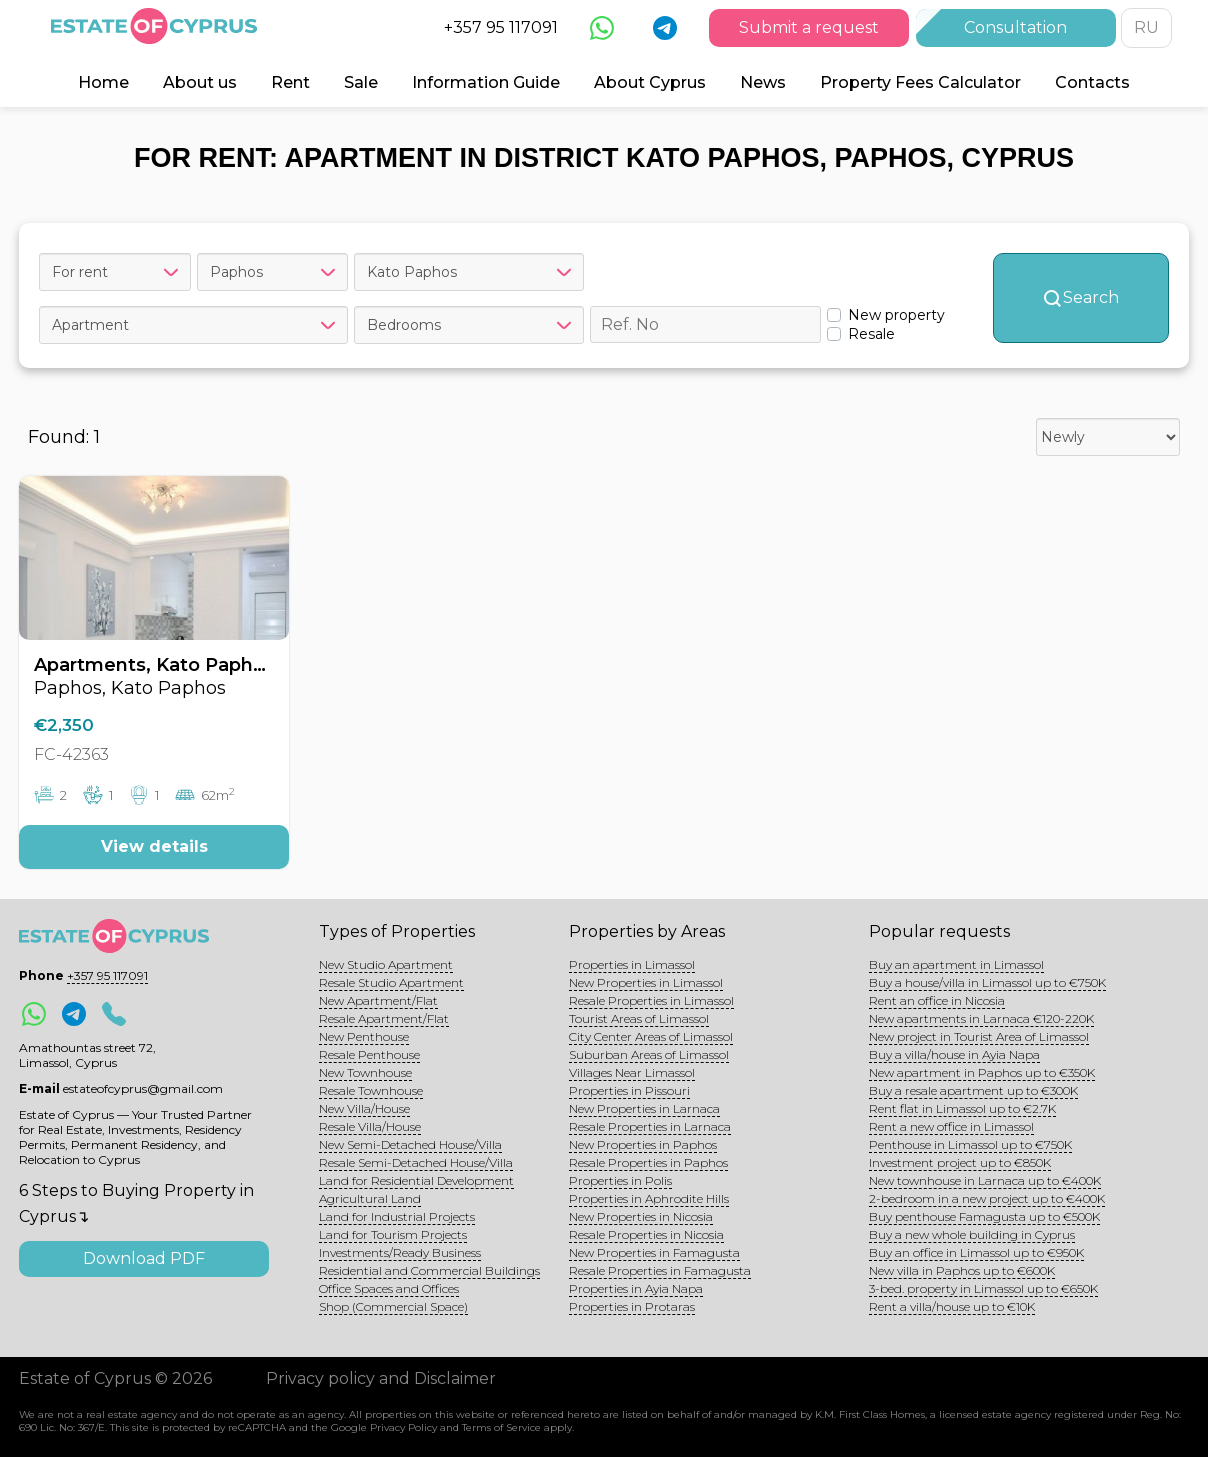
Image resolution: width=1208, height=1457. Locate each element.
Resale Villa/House (370, 1126)
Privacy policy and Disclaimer (381, 1378)
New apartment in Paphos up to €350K (982, 1072)
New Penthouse (364, 1036)
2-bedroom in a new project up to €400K (987, 1198)
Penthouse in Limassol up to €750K (970, 1144)
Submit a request (809, 27)
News (763, 82)
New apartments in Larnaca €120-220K (981, 1018)
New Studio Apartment (386, 964)
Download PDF (144, 1258)
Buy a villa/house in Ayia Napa (954, 1054)
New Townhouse (365, 1072)
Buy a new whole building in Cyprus (972, 1234)
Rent (290, 82)
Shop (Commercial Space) (393, 1306)
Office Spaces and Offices (389, 1288)
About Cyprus (650, 82)
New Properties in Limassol (646, 982)
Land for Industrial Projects (397, 1216)
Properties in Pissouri (629, 1090)
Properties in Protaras (632, 1306)
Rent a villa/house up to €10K (952, 1306)
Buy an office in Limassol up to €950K (976, 1252)
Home (103, 82)
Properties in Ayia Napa (636, 1288)
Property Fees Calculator (920, 82)
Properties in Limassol (632, 964)
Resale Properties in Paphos (648, 1162)
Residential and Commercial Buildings (429, 1270)
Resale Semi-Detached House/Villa (416, 1162)
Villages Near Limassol (632, 1072)
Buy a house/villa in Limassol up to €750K (987, 982)
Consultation (1015, 27)
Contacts (1092, 82)
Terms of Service (501, 1427)
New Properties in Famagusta (654, 1252)
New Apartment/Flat (378, 1000)
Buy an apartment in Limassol (956, 964)
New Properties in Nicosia (641, 1216)
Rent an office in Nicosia (937, 1000)
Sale (361, 82)
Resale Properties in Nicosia (646, 1234)
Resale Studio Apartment (391, 982)
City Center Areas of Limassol (651, 1036)
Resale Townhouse (371, 1090)
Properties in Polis (620, 1180)
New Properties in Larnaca (644, 1108)
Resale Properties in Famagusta (660, 1270)
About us (200, 82)
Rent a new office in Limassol (951, 1126)
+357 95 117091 (501, 27)
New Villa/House (364, 1108)
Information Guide (486, 82)
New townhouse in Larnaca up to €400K (985, 1180)
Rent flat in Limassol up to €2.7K (962, 1108)
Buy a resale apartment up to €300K (973, 1090)
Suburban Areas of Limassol (649, 1054)
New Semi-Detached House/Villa (410, 1144)
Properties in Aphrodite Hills (649, 1198)
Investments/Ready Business (400, 1252)
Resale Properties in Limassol (651, 1000)
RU (1146, 27)
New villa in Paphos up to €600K (962, 1270)
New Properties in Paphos (643, 1144)
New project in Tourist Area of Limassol (979, 1036)
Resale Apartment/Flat (384, 1018)
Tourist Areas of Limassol (639, 1018)
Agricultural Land (370, 1198)
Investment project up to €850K (960, 1162)
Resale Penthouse (369, 1054)
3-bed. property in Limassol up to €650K (983, 1288)
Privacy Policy (403, 1427)
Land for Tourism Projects (393, 1234)
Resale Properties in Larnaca (650, 1126)
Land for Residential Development (416, 1180)
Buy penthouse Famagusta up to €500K (984, 1216)
